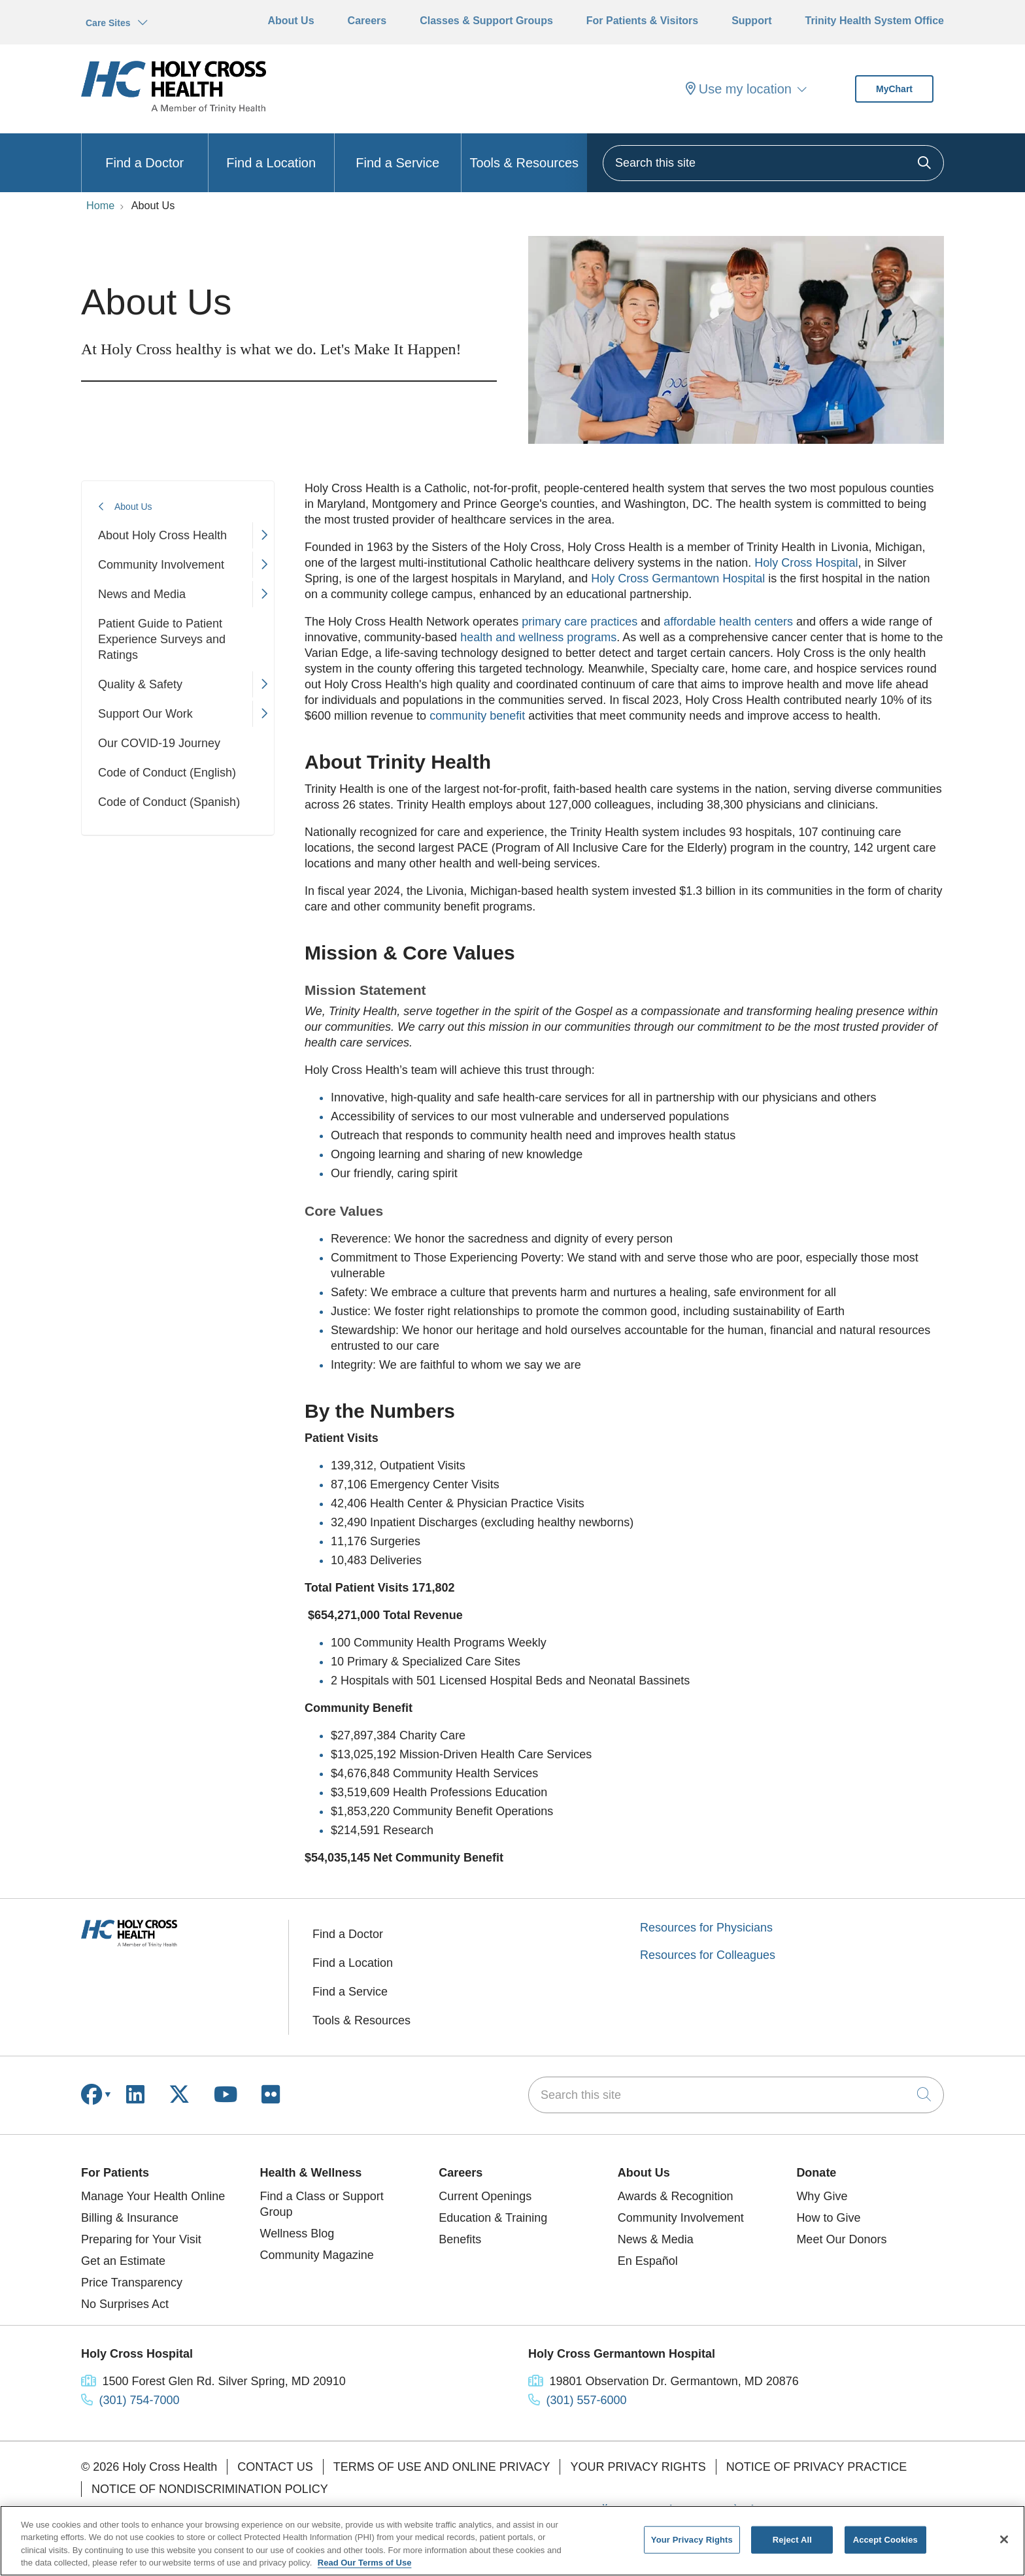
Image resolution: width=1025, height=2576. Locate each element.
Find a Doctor (144, 151)
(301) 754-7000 (139, 2400)
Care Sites (108, 23)
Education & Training (493, 2217)
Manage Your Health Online (153, 2196)
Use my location (739, 88)
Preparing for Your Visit (141, 2239)
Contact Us (274, 2466)
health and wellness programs (538, 637)
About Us (290, 20)
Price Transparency (131, 2282)
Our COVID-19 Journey (159, 743)
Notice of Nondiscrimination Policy (210, 2489)
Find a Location (271, 151)
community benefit (478, 715)
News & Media (656, 2239)
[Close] (1004, 2539)
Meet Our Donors (841, 2239)
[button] (263, 535)
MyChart (894, 89)
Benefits (460, 2239)
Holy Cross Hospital (804, 562)
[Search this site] (773, 163)
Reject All (792, 2540)
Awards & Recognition (675, 2196)
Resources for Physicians (706, 1927)
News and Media (142, 594)
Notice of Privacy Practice (816, 2466)
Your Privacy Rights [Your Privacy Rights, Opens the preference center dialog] (692, 2540)
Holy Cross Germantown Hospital (678, 578)
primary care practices (577, 621)
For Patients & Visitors (642, 20)
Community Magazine (317, 2255)
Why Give (821, 2196)
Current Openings (485, 2196)
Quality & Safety (140, 684)
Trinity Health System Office (874, 20)
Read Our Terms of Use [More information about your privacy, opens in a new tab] (365, 2563)
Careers (367, 20)
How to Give (828, 2217)
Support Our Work (145, 713)
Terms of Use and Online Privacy (441, 2466)
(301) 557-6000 (586, 2400)
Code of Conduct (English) (167, 772)
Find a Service (397, 151)
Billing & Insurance (129, 2217)
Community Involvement (161, 564)
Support (751, 20)
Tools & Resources (524, 151)
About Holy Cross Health (162, 535)
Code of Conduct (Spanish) (169, 802)
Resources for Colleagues (707, 1955)
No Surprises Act (125, 2304)
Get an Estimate (123, 2260)
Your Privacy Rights (637, 2466)
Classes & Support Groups (486, 20)
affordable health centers (728, 621)
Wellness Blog (297, 2233)
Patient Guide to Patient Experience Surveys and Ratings (162, 639)
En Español (648, 2260)
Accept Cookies (885, 2540)
